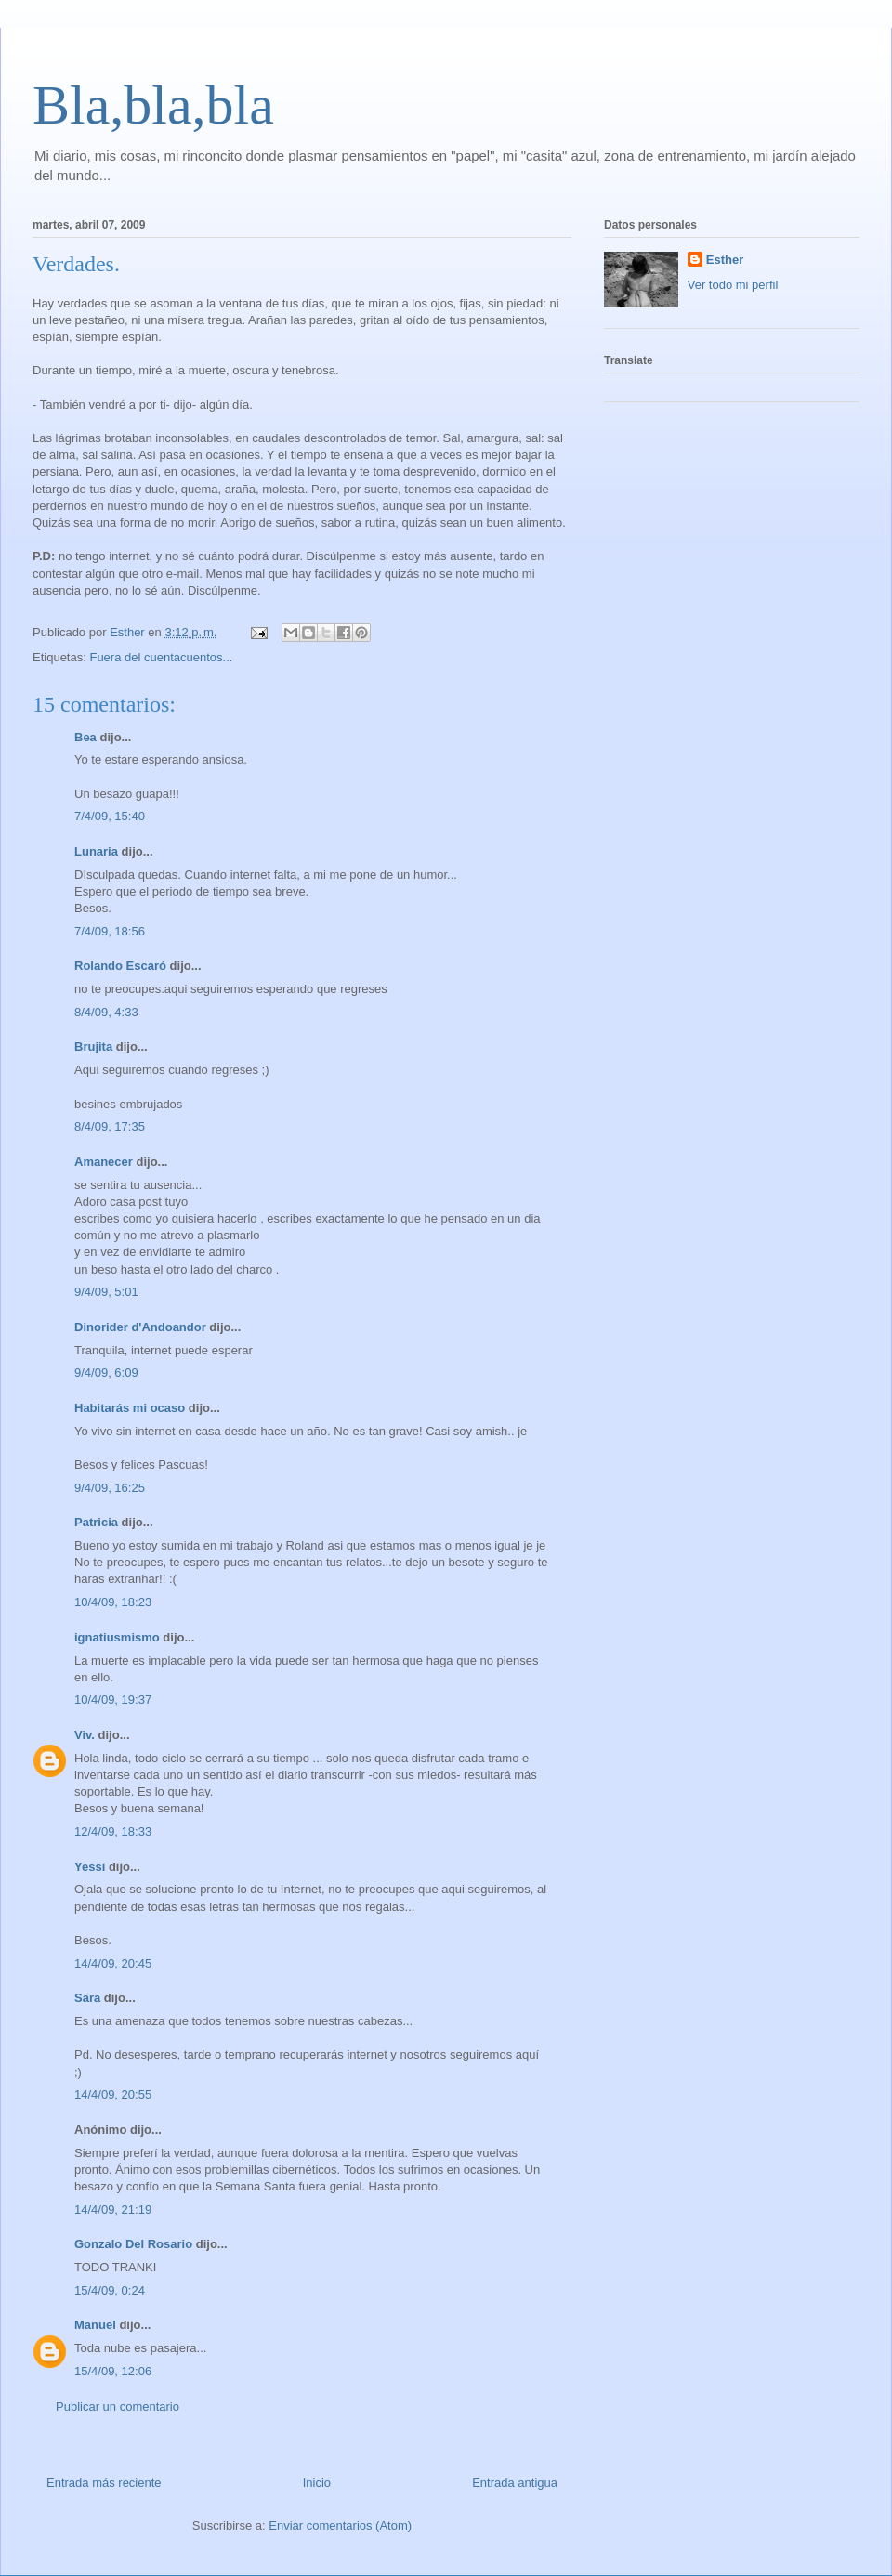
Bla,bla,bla (153, 105)
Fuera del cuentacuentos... (160, 657)
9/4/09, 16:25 (109, 1488)
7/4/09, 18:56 (109, 931)
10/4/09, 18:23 (112, 1602)
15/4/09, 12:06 (112, 2371)
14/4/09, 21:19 (112, 2209)
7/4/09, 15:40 (109, 816)
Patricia (96, 1522)
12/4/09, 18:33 (112, 1831)
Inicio (317, 2483)
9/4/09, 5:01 (106, 1292)
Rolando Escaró (120, 966)
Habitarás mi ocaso (129, 1408)
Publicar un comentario (117, 2406)
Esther (724, 260)
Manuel (95, 2325)
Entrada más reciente (104, 2483)
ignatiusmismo (117, 1637)
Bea (85, 737)
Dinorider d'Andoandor (140, 1327)
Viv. (84, 1735)
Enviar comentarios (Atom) (340, 2525)
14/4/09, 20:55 (112, 2094)
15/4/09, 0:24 (109, 2290)
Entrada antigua (515, 2483)
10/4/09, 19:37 (112, 1699)
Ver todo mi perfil (733, 285)
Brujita (93, 1046)
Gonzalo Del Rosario (133, 2244)
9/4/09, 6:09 (106, 1373)
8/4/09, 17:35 (109, 1126)
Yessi (89, 1867)
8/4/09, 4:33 (106, 1012)
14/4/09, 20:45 (112, 1963)
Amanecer (103, 1162)
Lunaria (96, 851)
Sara (87, 1998)
